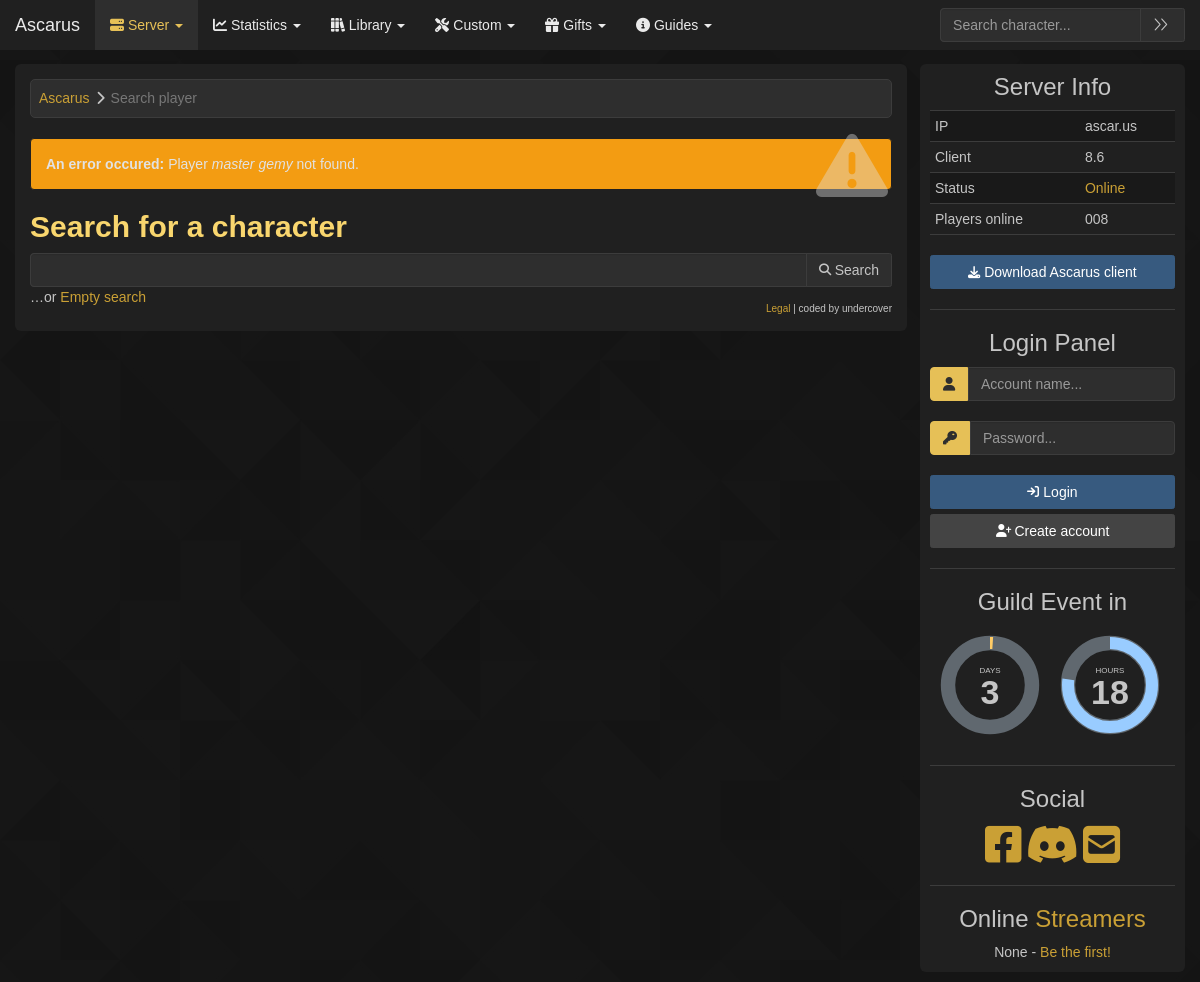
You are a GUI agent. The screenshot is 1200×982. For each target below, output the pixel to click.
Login (1052, 492)
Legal (778, 308)
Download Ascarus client (1052, 272)
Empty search (103, 297)
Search (849, 270)
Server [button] (146, 25)
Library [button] (368, 25)
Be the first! (1075, 952)
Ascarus (47, 25)
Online (1105, 188)
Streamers (1090, 918)
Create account (1053, 531)
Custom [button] (475, 25)
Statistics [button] (257, 25)
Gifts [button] (575, 25)
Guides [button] (674, 25)
